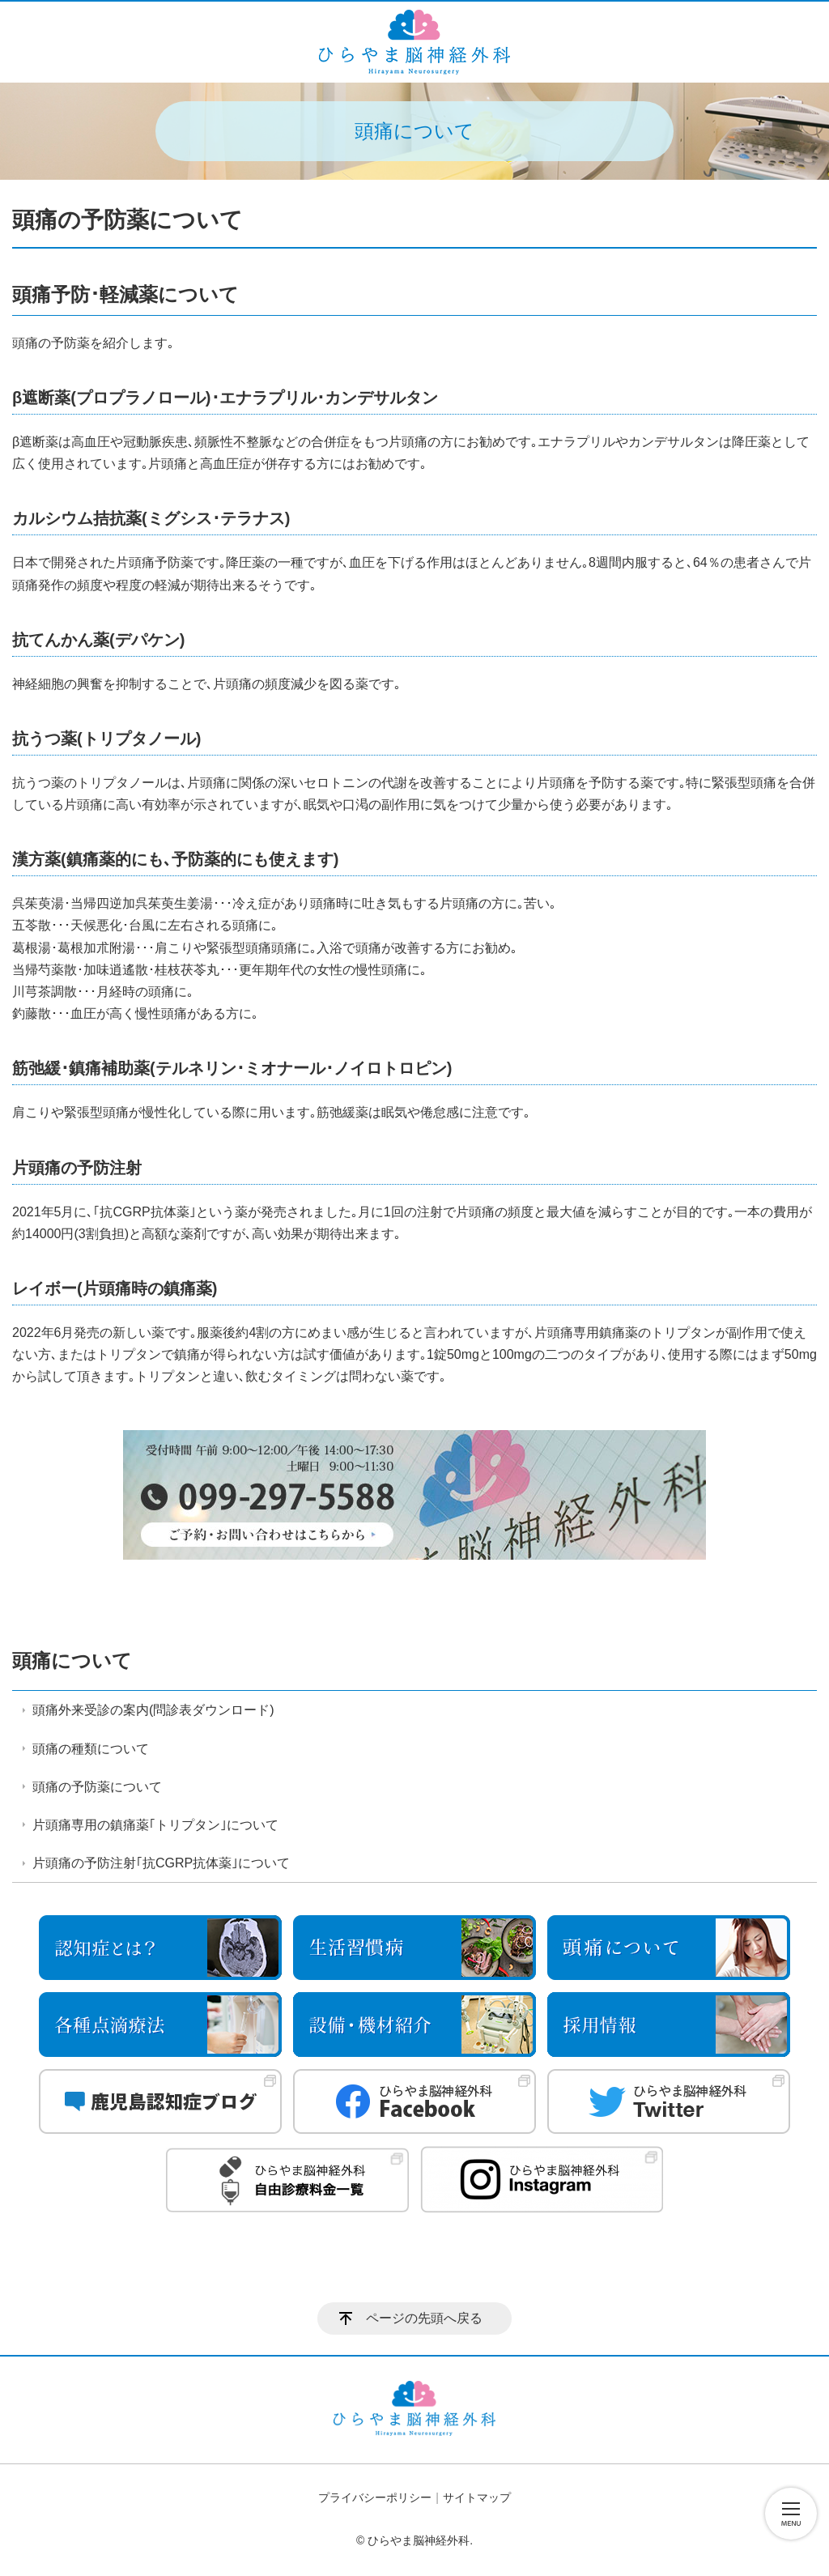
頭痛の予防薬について (97, 1787)
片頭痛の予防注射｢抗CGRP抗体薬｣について (161, 1863)
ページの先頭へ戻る (424, 2318)
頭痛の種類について (90, 1749)
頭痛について (72, 1660)
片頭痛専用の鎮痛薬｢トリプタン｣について (155, 1825)
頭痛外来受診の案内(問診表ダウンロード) (153, 1710)
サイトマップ (477, 2497)
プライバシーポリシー (375, 2497)
